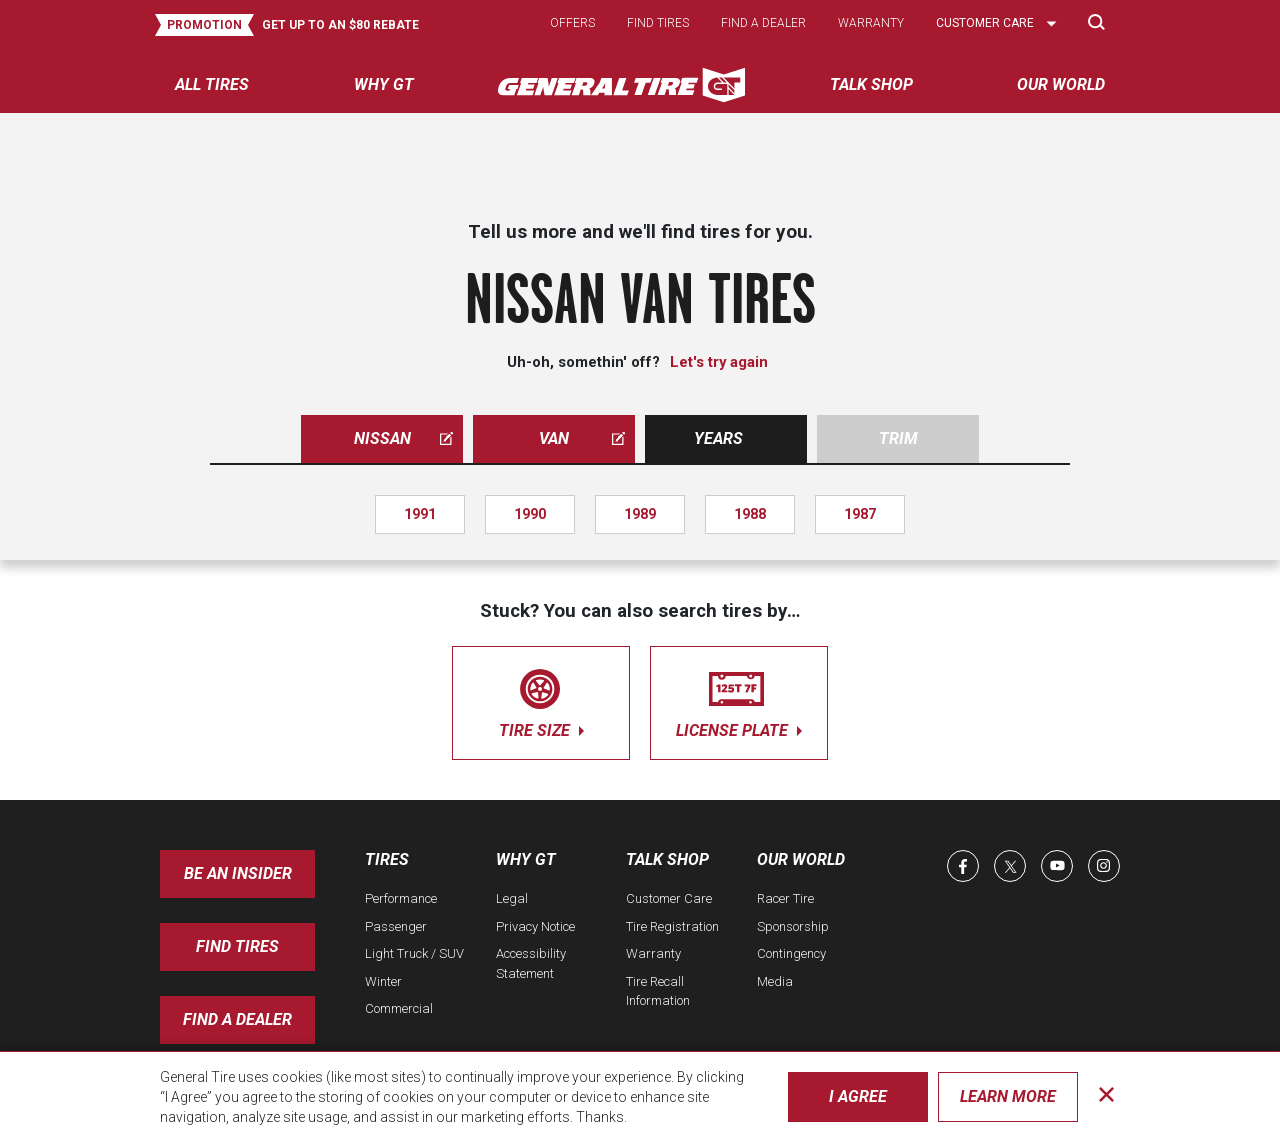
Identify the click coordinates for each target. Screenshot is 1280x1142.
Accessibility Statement (531, 963)
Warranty (871, 23)
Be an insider (238, 873)
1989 (640, 514)
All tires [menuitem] (212, 84)
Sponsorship (793, 926)
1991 (420, 514)
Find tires (658, 23)
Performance (401, 898)
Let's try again (719, 362)
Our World (801, 859)
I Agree (858, 1096)
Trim (898, 438)
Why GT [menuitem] (384, 84)
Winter (383, 981)
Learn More (1008, 1096)
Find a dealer (763, 23)
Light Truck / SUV (414, 953)
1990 (530, 514)
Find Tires (237, 946)
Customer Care (669, 898)
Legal (512, 898)
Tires (387, 859)
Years (718, 438)
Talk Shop (667, 859)
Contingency (791, 953)
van (582, 438)
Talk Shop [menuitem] (871, 84)
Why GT (526, 859)
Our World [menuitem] (1061, 84)
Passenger (396, 926)
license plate (739, 699)
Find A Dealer (237, 1019)
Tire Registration (672, 926)
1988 (750, 514)
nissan (404, 438)
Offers (572, 23)
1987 (860, 514)
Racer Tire (785, 898)
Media (775, 981)
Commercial (399, 1008)
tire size (541, 699)
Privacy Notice (535, 926)
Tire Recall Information (658, 991)
